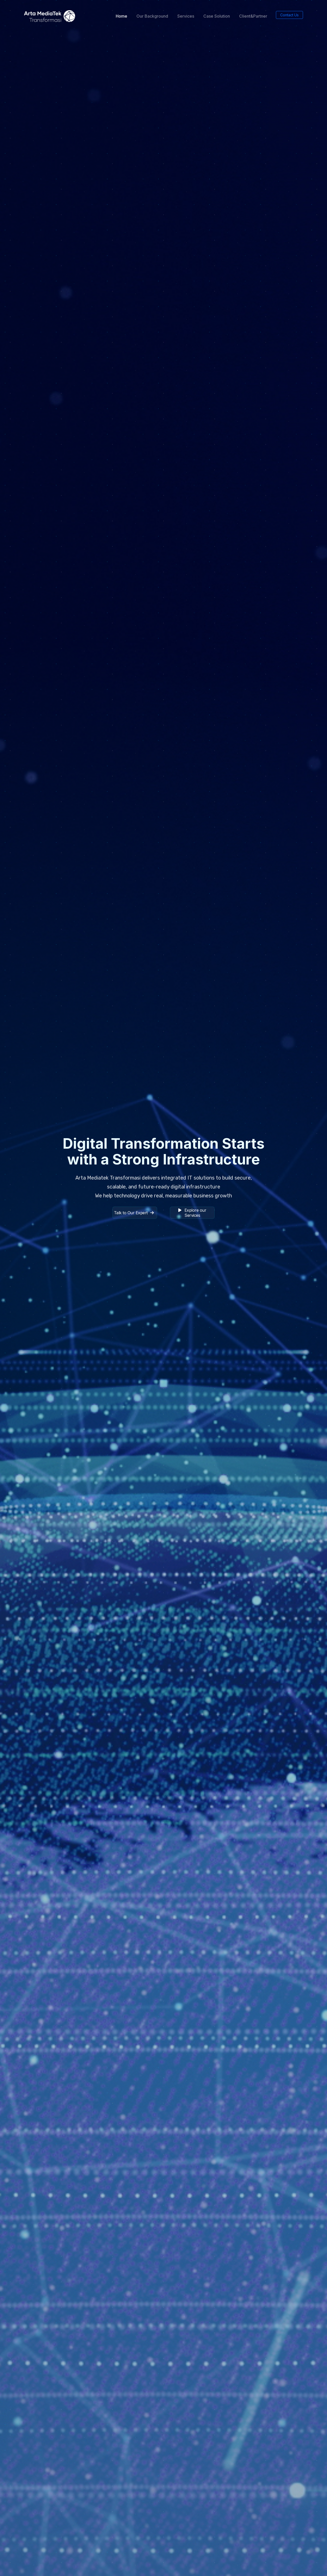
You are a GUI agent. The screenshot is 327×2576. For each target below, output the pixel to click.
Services (185, 16)
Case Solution (216, 16)
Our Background (152, 16)
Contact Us (289, 15)
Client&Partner (253, 16)
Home (121, 16)
